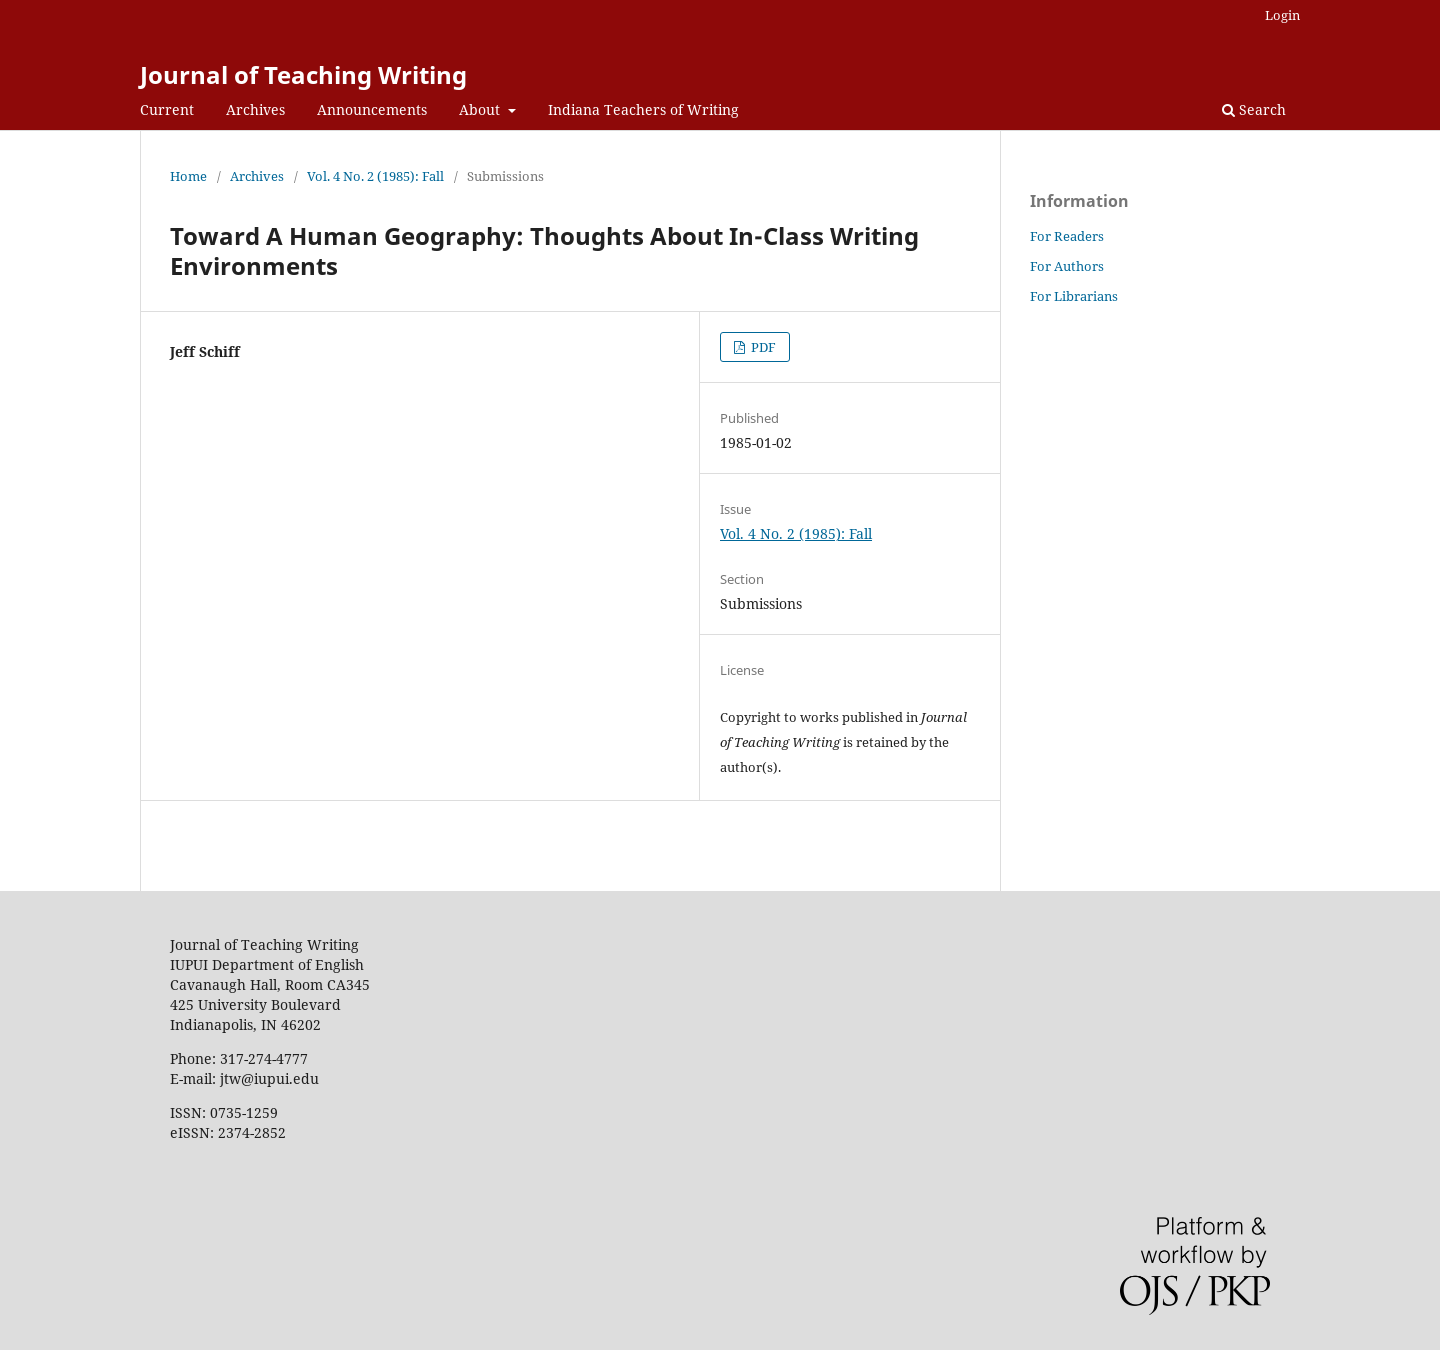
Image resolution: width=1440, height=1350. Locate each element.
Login (1282, 15)
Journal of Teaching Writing (303, 74)
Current (167, 109)
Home (188, 176)
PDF (762, 347)
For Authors (1067, 266)
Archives (255, 109)
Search (1254, 109)
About (481, 109)
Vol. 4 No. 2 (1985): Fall (375, 176)
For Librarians (1074, 296)
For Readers (1067, 236)
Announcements (372, 109)
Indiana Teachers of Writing (643, 109)
